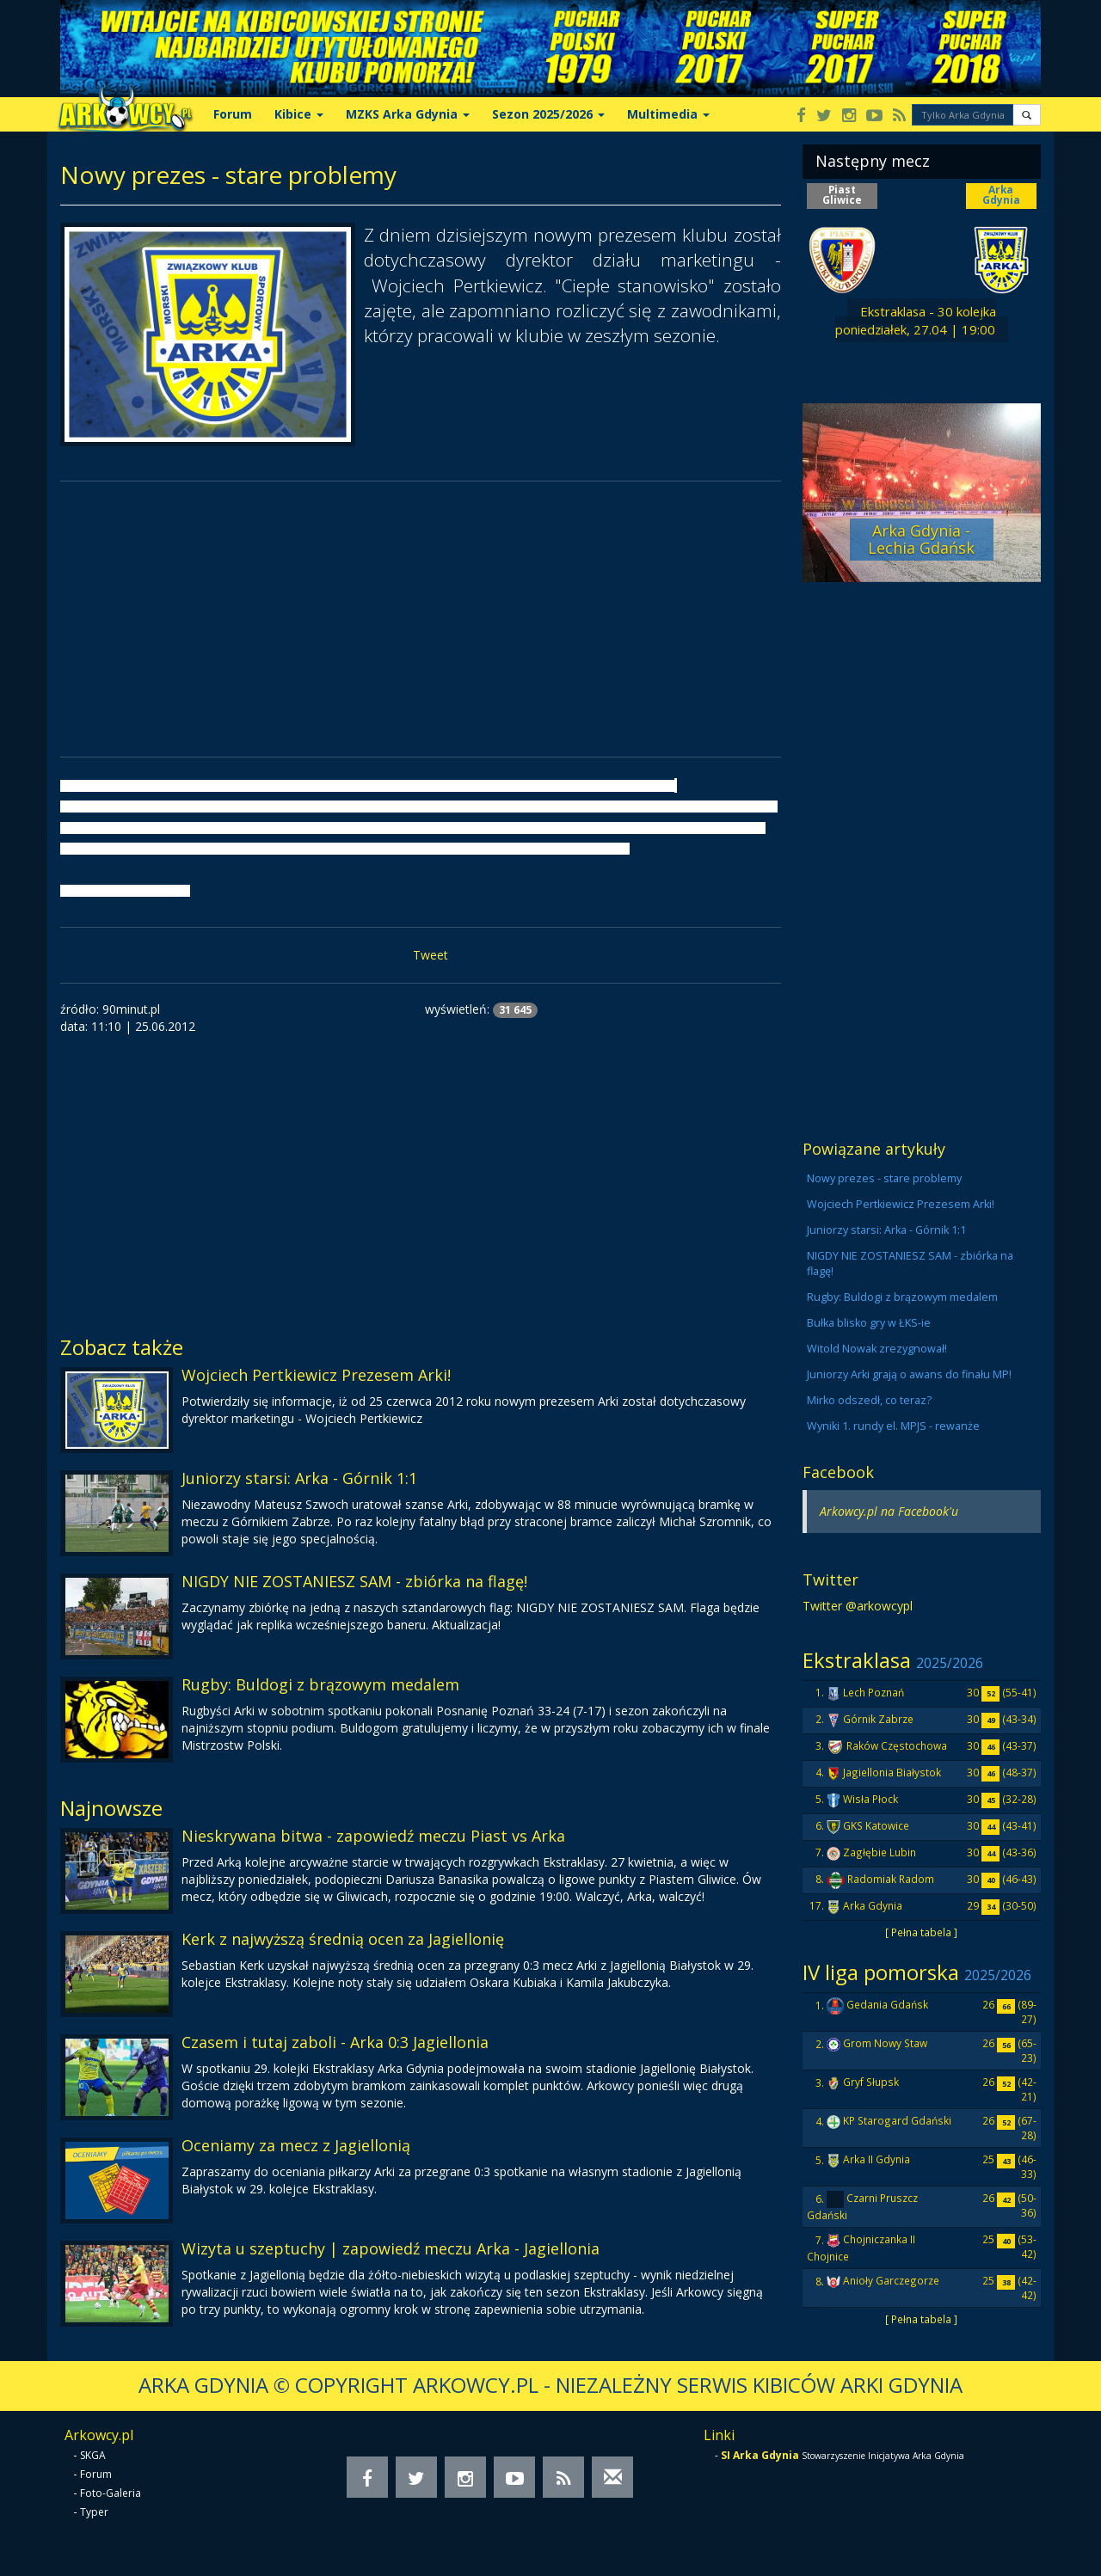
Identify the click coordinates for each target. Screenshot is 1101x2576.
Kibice (298, 114)
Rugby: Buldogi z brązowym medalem (320, 1684)
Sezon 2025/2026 (548, 114)
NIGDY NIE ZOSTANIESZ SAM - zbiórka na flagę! (354, 1581)
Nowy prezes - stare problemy (884, 1178)
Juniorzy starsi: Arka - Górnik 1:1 (299, 1478)
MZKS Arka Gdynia (408, 114)
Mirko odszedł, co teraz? (869, 1400)
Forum (232, 114)
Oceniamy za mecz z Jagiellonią (295, 2145)
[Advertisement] (420, 619)
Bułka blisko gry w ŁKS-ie (869, 1323)
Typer (94, 2512)
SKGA (93, 2455)
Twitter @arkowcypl (858, 1606)
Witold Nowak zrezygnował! (877, 1348)
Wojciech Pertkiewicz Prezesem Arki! (316, 1375)
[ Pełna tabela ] (921, 1932)
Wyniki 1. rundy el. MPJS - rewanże (893, 1426)
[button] (1026, 115)
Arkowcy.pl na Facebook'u (889, 1511)
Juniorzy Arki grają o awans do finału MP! (909, 1374)
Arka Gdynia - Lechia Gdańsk (921, 539)
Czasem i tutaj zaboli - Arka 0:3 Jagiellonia (335, 2042)
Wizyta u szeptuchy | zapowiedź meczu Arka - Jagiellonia (390, 2248)
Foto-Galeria (110, 2493)
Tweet (430, 955)
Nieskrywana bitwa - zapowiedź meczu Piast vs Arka (373, 1835)
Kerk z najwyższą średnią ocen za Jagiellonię (342, 1939)
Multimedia (668, 114)
